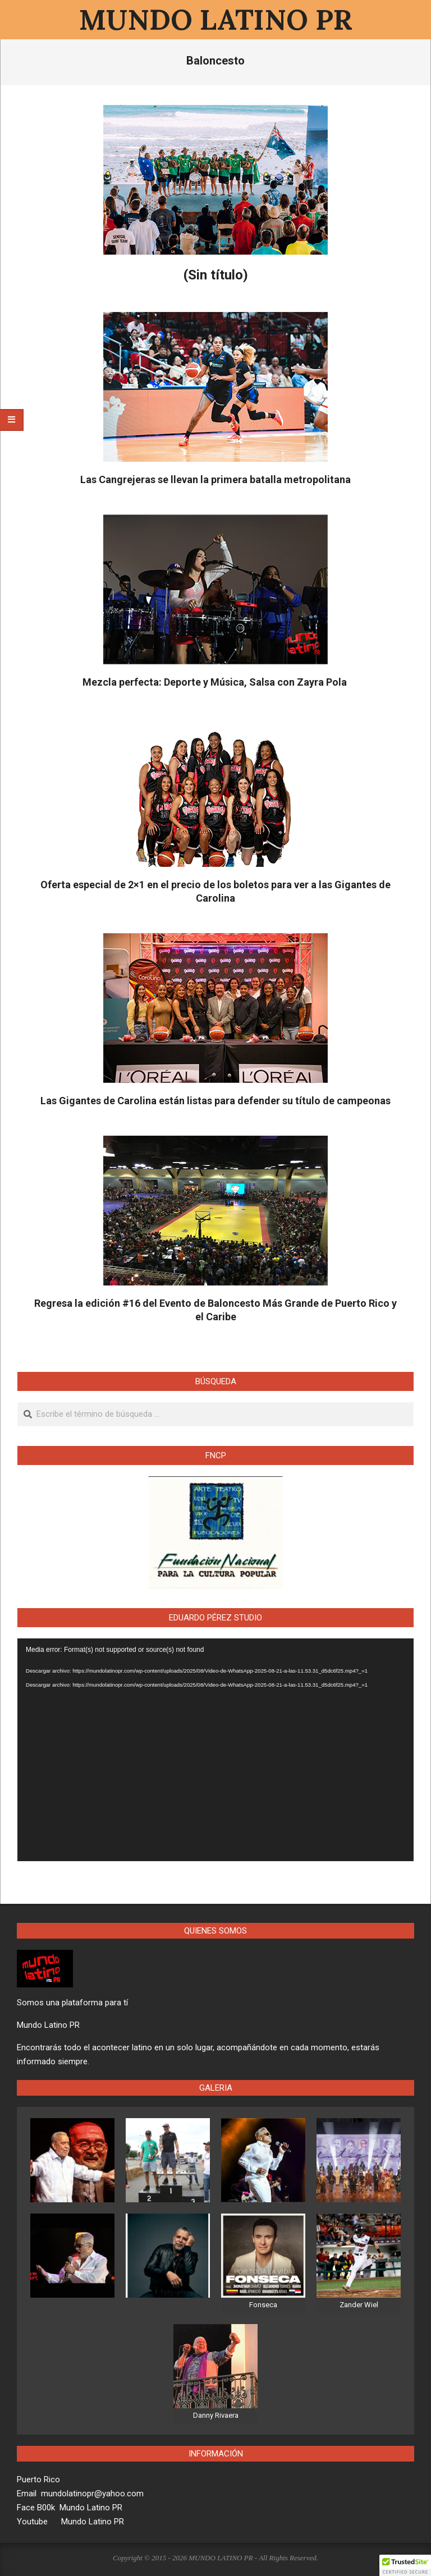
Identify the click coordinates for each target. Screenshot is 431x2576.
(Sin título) (216, 275)
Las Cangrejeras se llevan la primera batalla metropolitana (215, 479)
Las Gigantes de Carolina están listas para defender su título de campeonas (215, 1100)
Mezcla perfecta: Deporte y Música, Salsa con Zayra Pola (215, 682)
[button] (405, 2565)
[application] (215, 1749)
